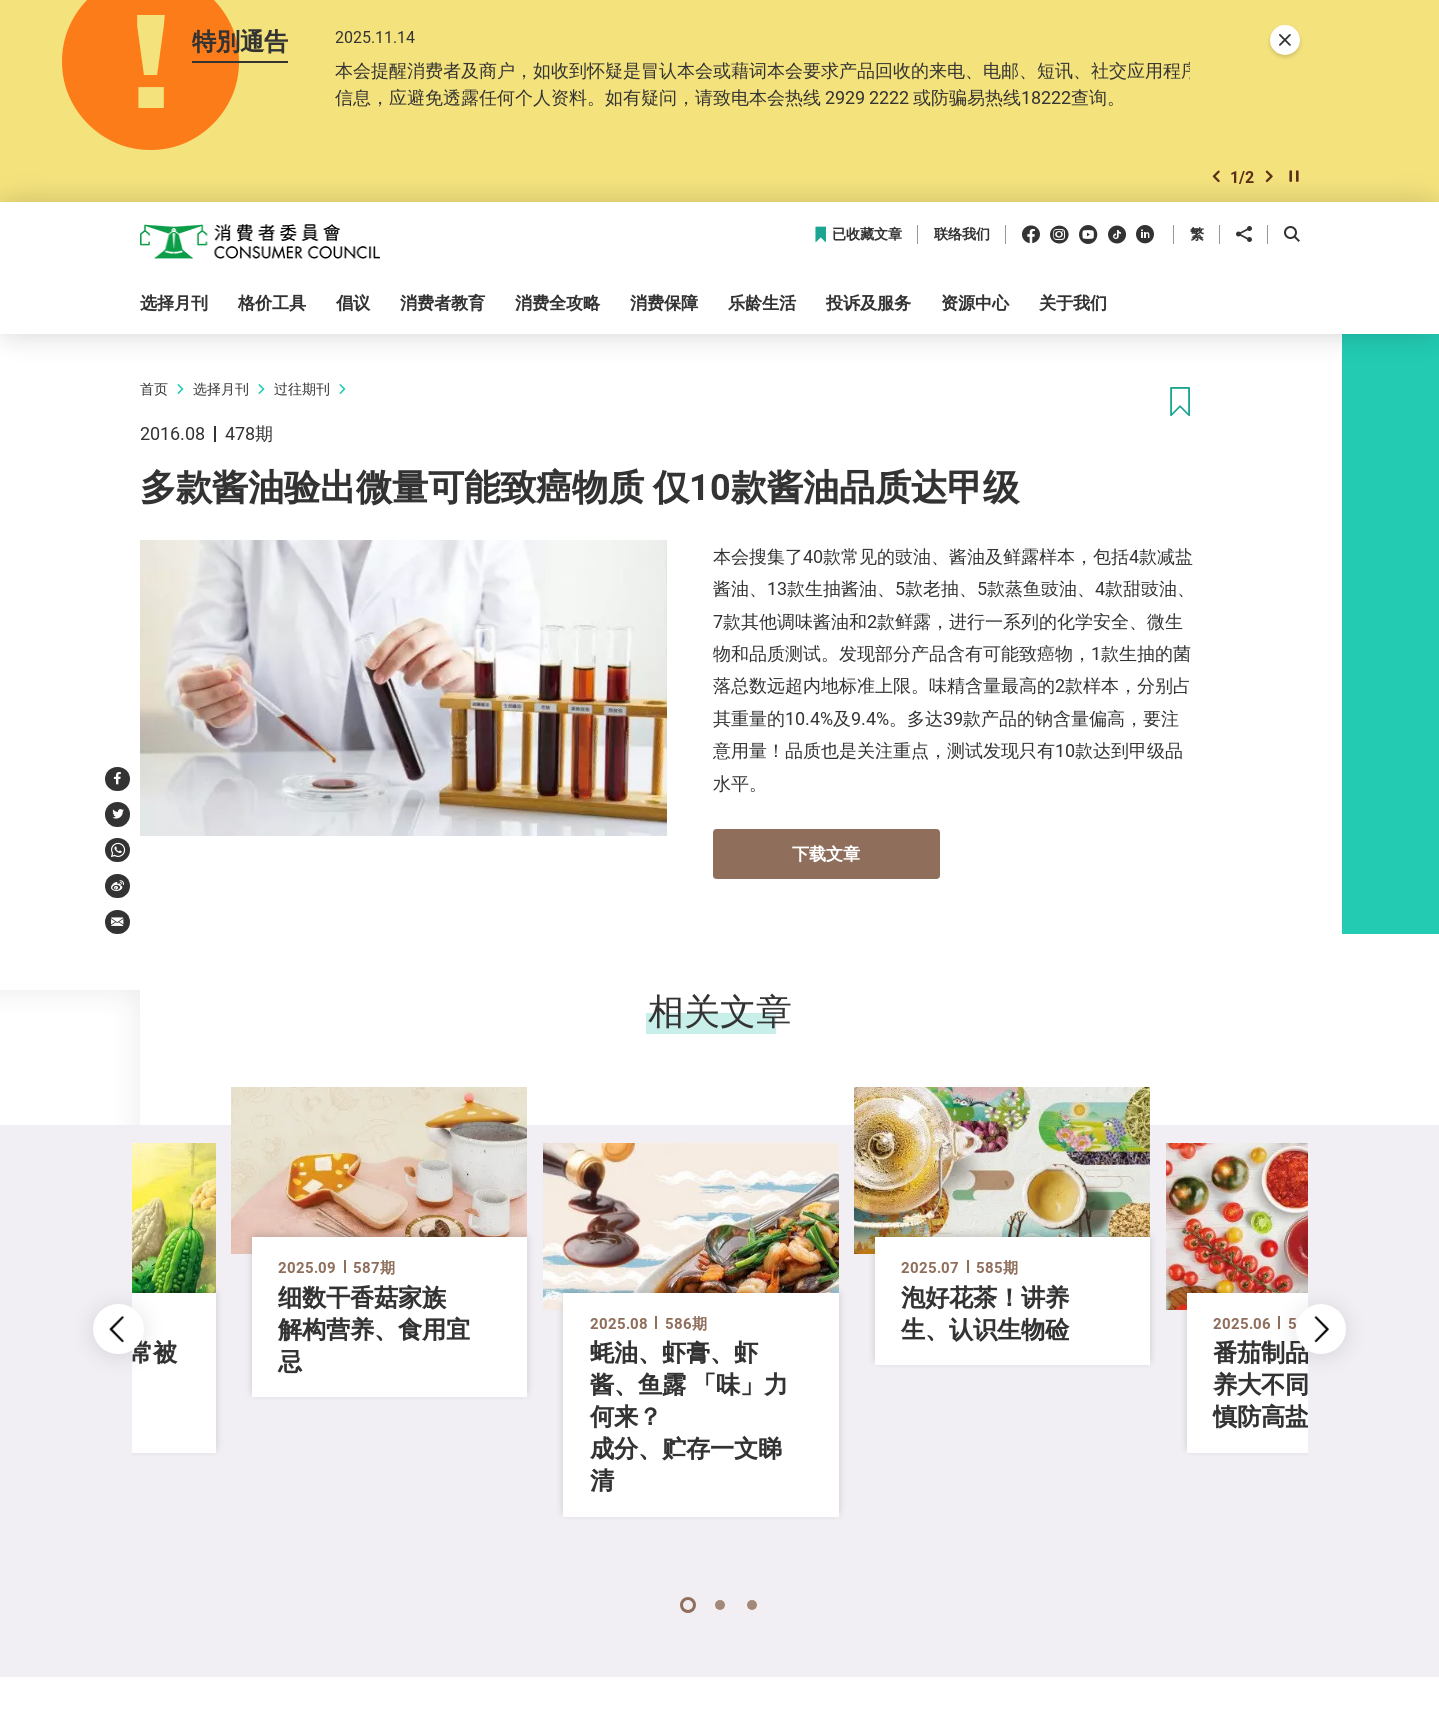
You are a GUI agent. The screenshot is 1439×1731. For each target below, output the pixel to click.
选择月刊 (221, 392)
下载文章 (826, 857)
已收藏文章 (857, 238)
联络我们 (962, 238)
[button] (1216, 179)
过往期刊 (302, 392)
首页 (154, 392)
